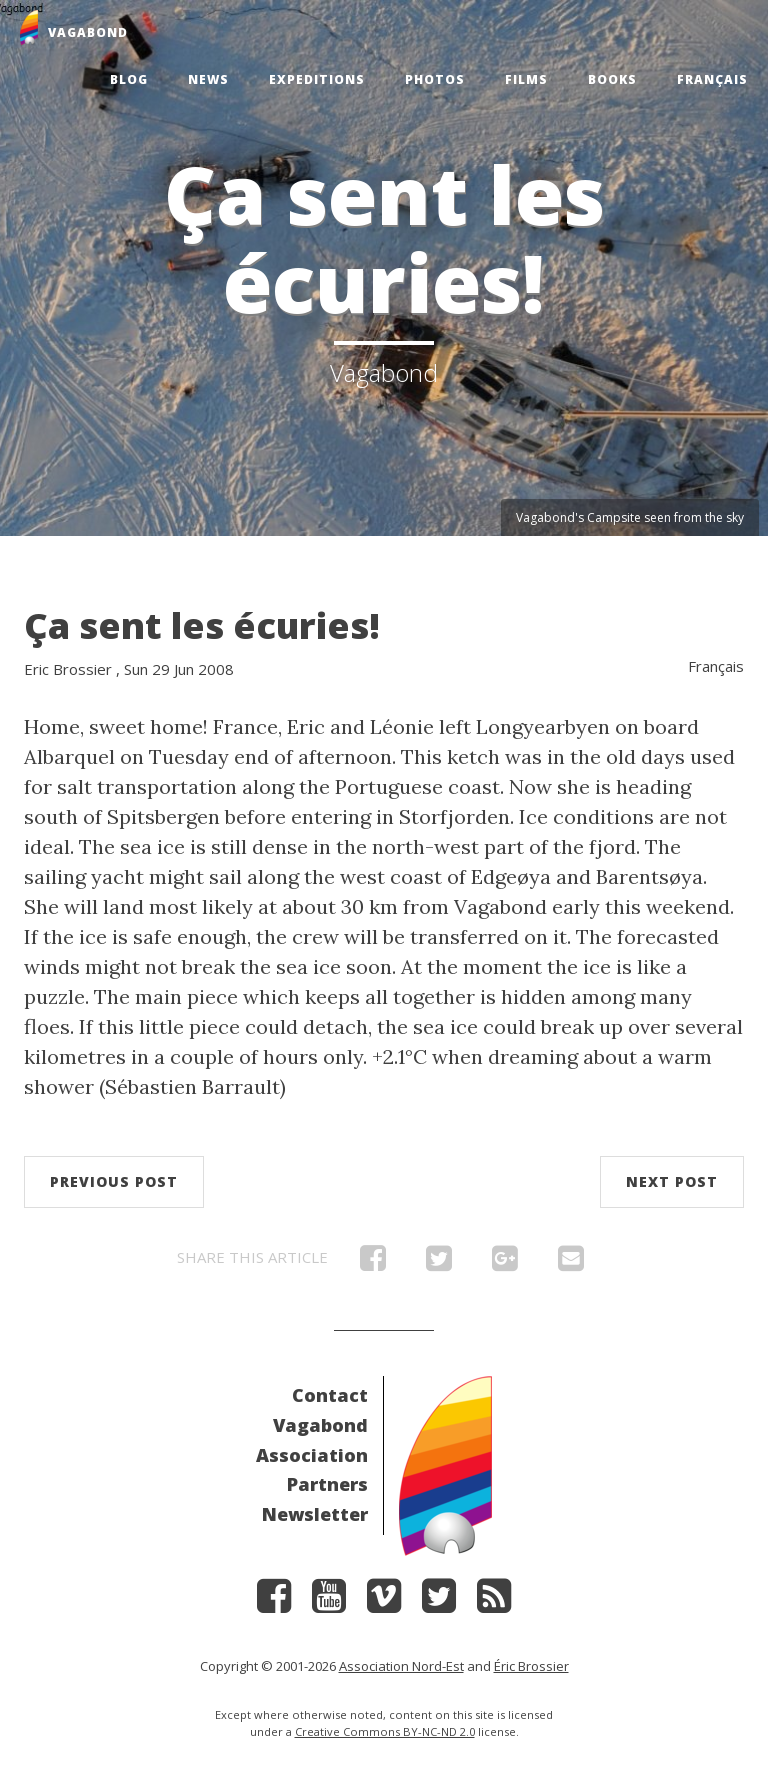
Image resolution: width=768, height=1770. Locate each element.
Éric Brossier (531, 1666)
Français (712, 79)
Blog (129, 79)
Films (526, 79)
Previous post (114, 1181)
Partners (327, 1484)
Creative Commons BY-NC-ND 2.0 (385, 1731)
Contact (330, 1395)
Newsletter (315, 1514)
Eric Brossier (68, 669)
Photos (435, 79)
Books (612, 79)
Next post (672, 1181)
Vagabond (320, 1425)
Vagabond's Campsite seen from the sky (630, 517)
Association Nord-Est (401, 1666)
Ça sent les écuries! (202, 625)
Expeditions (317, 79)
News (208, 79)
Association (312, 1455)
